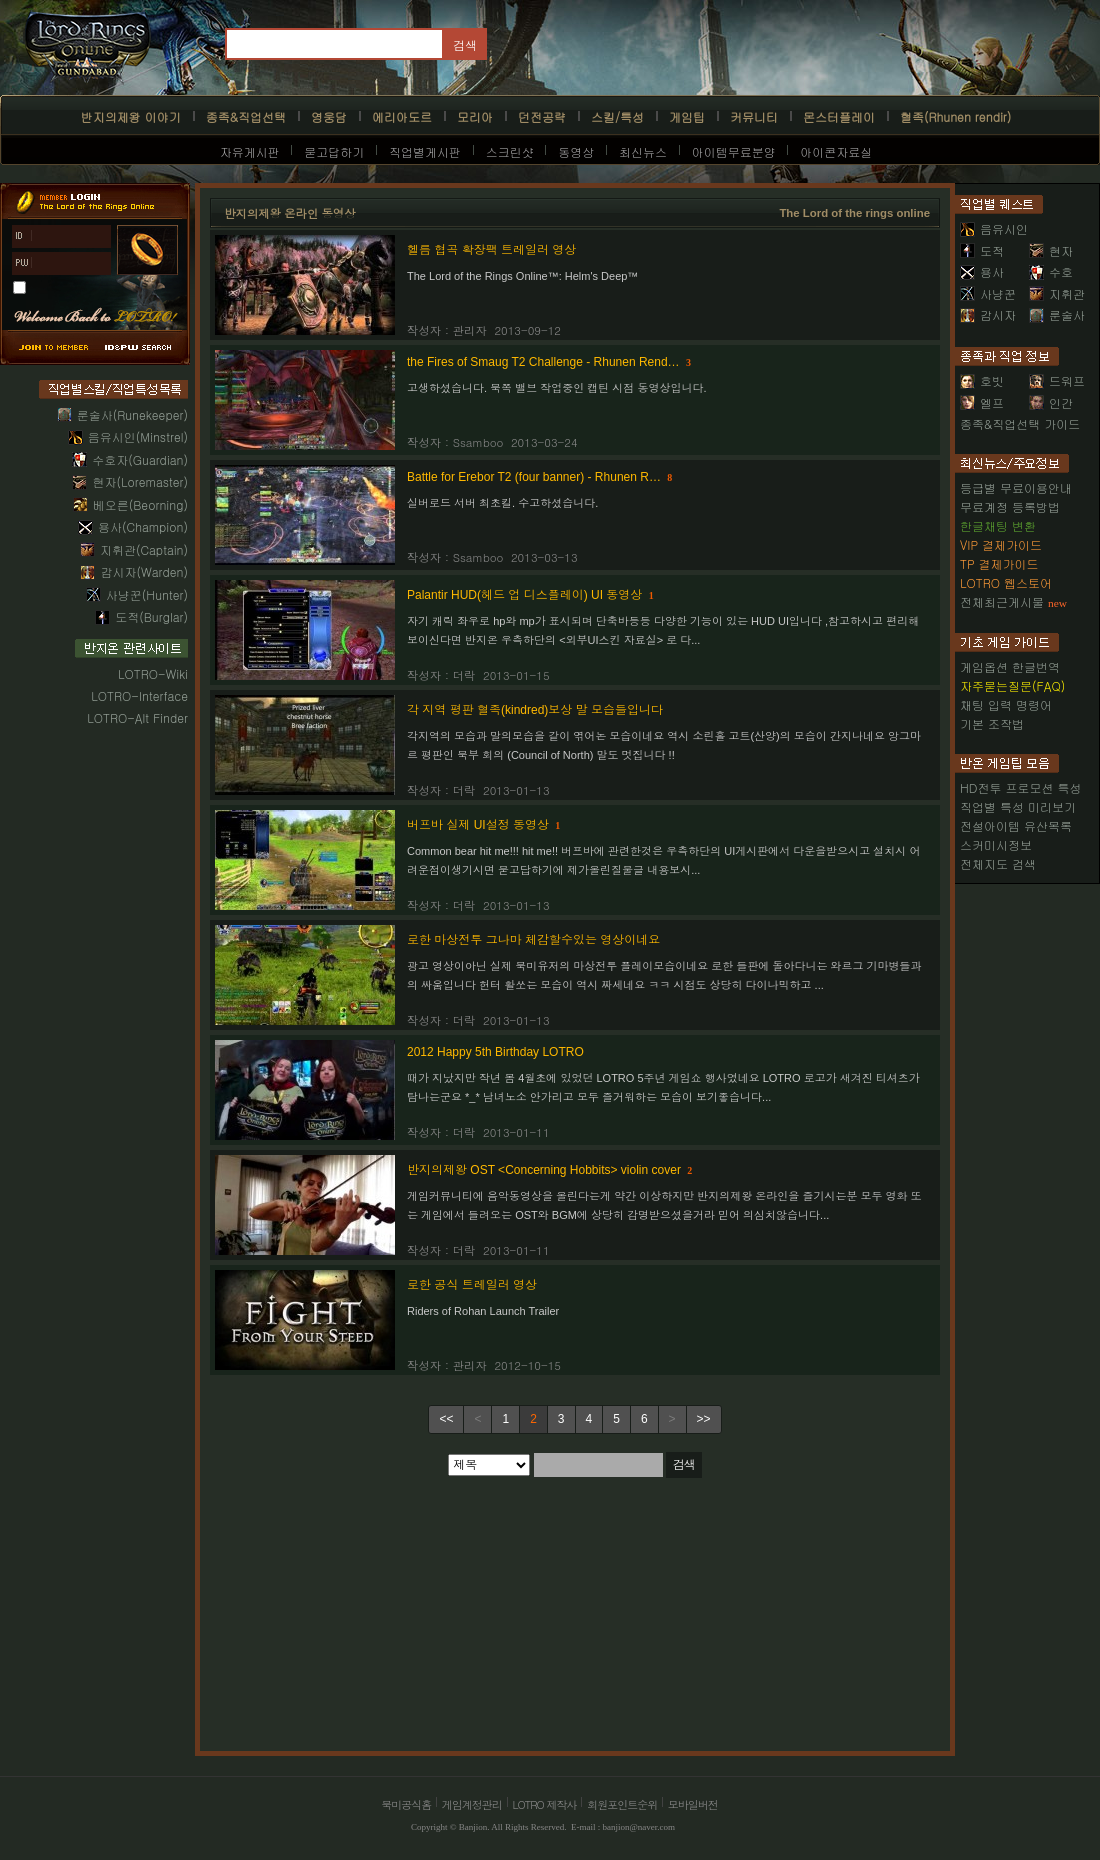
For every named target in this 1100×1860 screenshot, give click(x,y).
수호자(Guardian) (140, 459)
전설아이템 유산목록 (1016, 825)
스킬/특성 (617, 116)
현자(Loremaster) (140, 481)
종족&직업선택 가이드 (1020, 423)
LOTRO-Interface (139, 695)
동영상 (576, 151)
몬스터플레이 (839, 116)
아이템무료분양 (734, 151)
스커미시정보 (996, 844)
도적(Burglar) (151, 616)
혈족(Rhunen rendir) (955, 116)
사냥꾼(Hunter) (147, 594)
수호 (1051, 271)
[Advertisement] (365, 1613)
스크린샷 (510, 151)
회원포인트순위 (622, 1804)
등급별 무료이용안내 (1016, 487)
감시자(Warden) (144, 571)
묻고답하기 (334, 151)
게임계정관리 (472, 1804)
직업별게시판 (425, 151)
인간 (1051, 402)
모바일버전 (693, 1804)
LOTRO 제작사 (545, 1804)
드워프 (1057, 380)
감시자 (988, 314)
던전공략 (542, 116)
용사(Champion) (143, 526)
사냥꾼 (988, 293)
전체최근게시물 (1002, 601)
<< (446, 1419)
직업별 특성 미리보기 (1018, 806)
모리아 (475, 116)
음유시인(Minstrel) (138, 436)
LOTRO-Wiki (153, 673)
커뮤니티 (754, 116)
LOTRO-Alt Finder (137, 717)
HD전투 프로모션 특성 (1020, 787)
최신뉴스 (643, 151)
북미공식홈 (406, 1804)
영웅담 (329, 116)
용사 (982, 271)
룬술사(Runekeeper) (132, 414)
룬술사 (1057, 314)
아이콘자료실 (836, 151)
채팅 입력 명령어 (1006, 704)
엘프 (982, 402)
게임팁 (687, 116)
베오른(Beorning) (140, 504)
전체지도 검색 (998, 863)
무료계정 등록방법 (1010, 506)
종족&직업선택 (246, 116)
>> (704, 1419)
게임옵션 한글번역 (1010, 666)
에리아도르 (402, 116)
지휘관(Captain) (144, 549)
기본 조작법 (992, 723)
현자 (1051, 250)
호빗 (982, 380)
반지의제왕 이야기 (131, 116)
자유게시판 (250, 151)
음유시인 (994, 228)
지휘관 (1057, 293)
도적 (982, 250)
